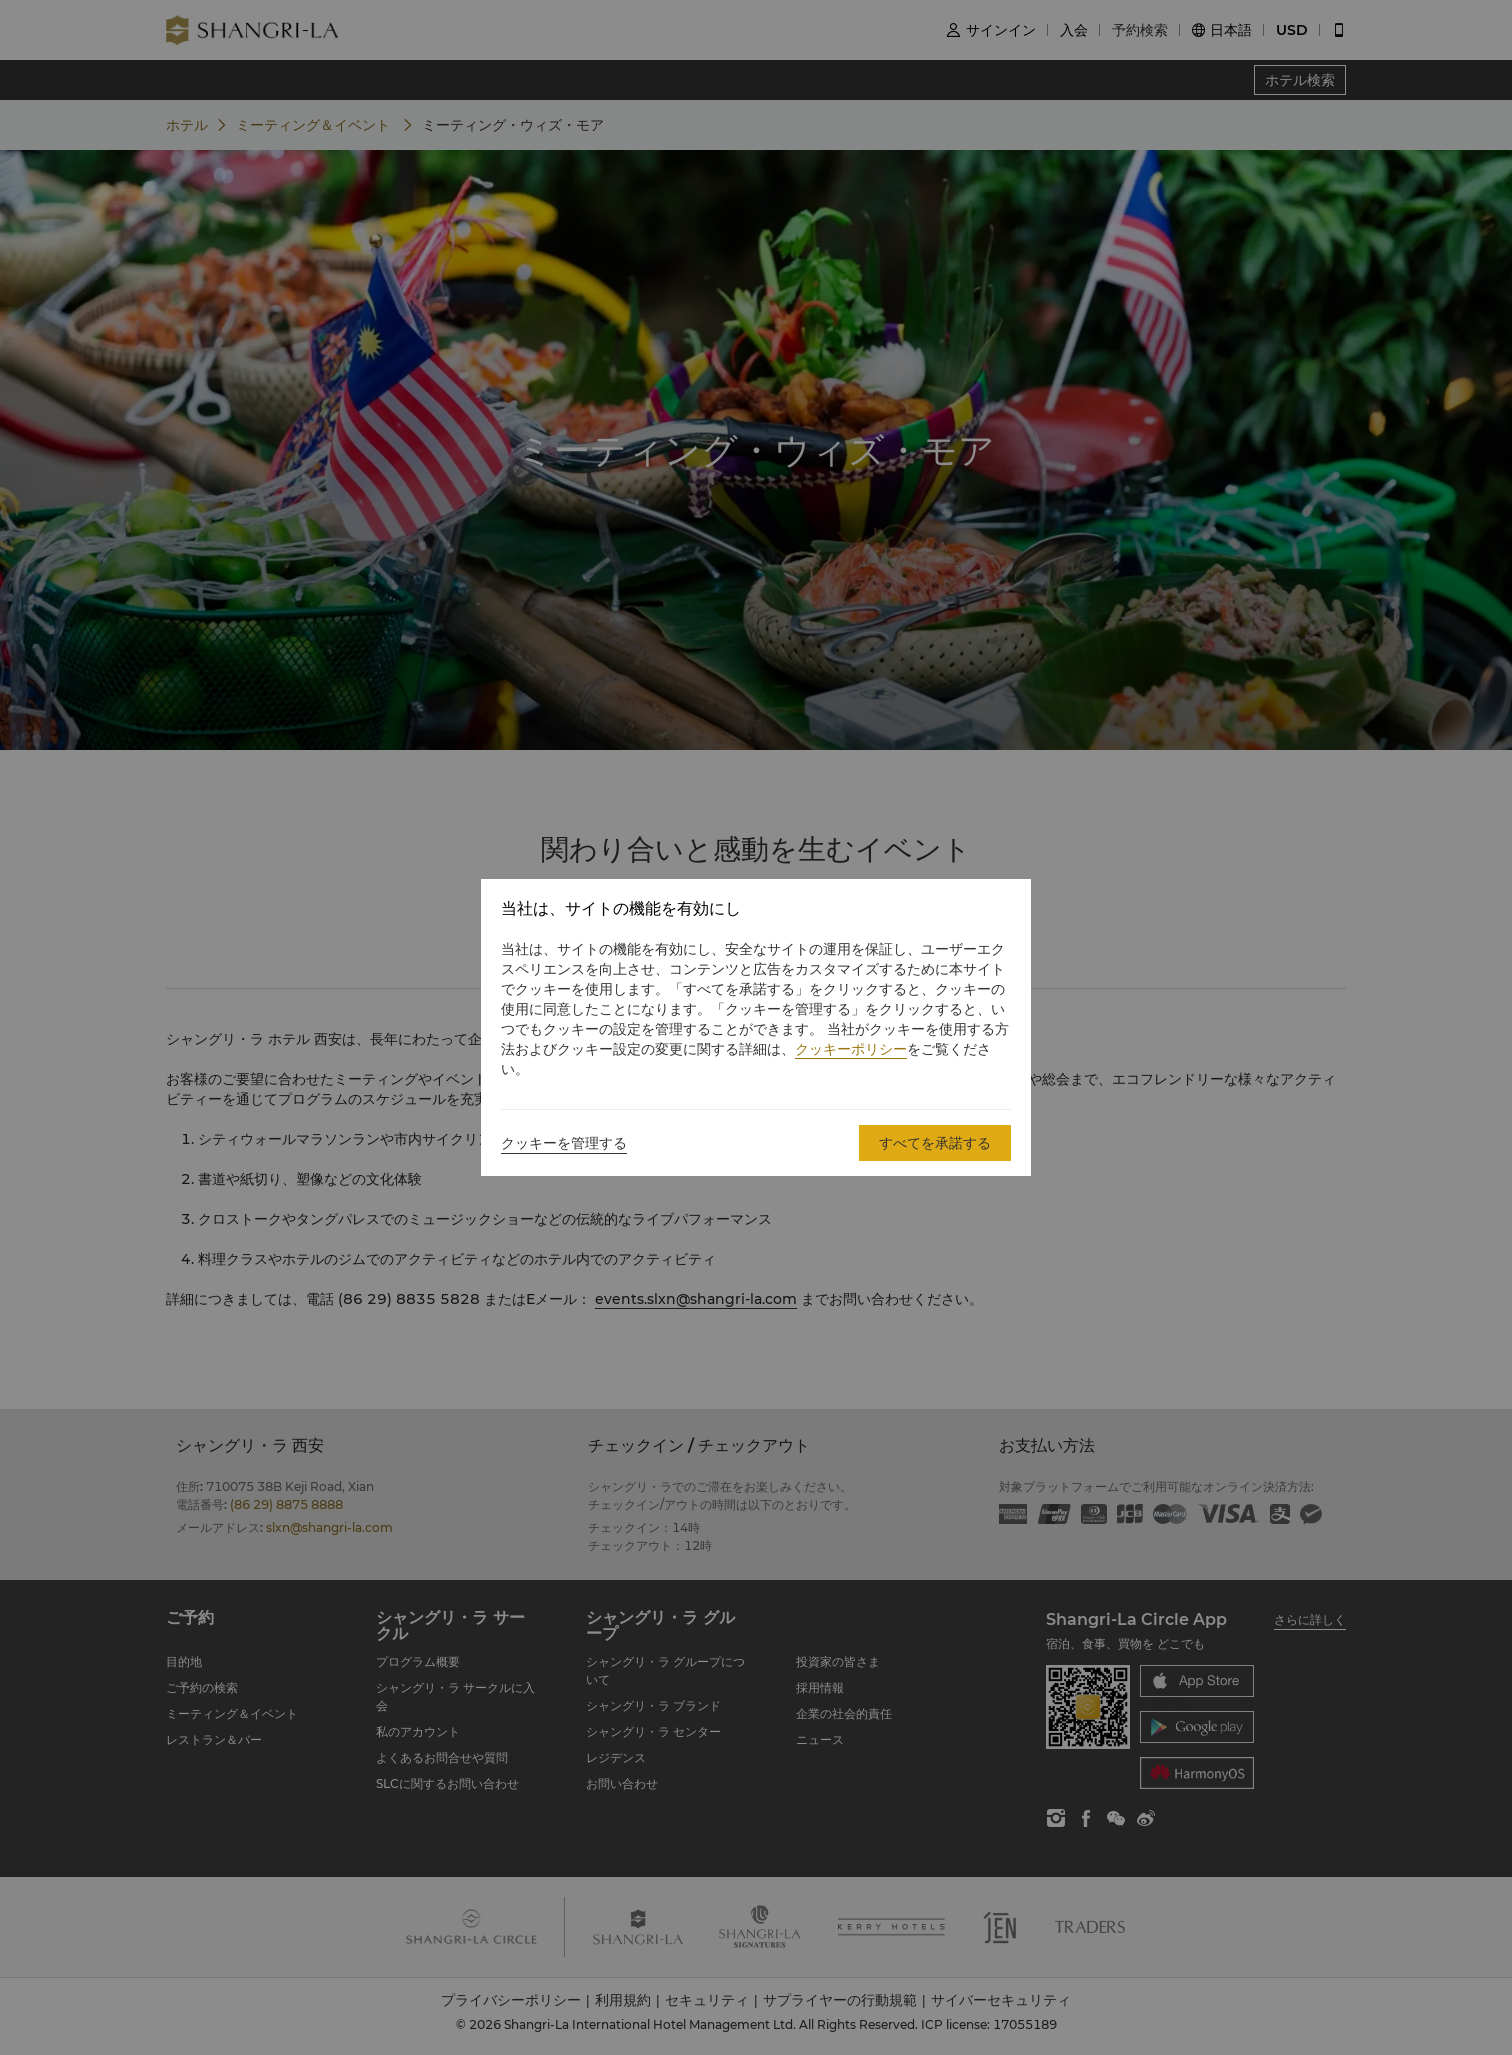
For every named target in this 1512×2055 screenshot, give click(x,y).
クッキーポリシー (851, 1049)
